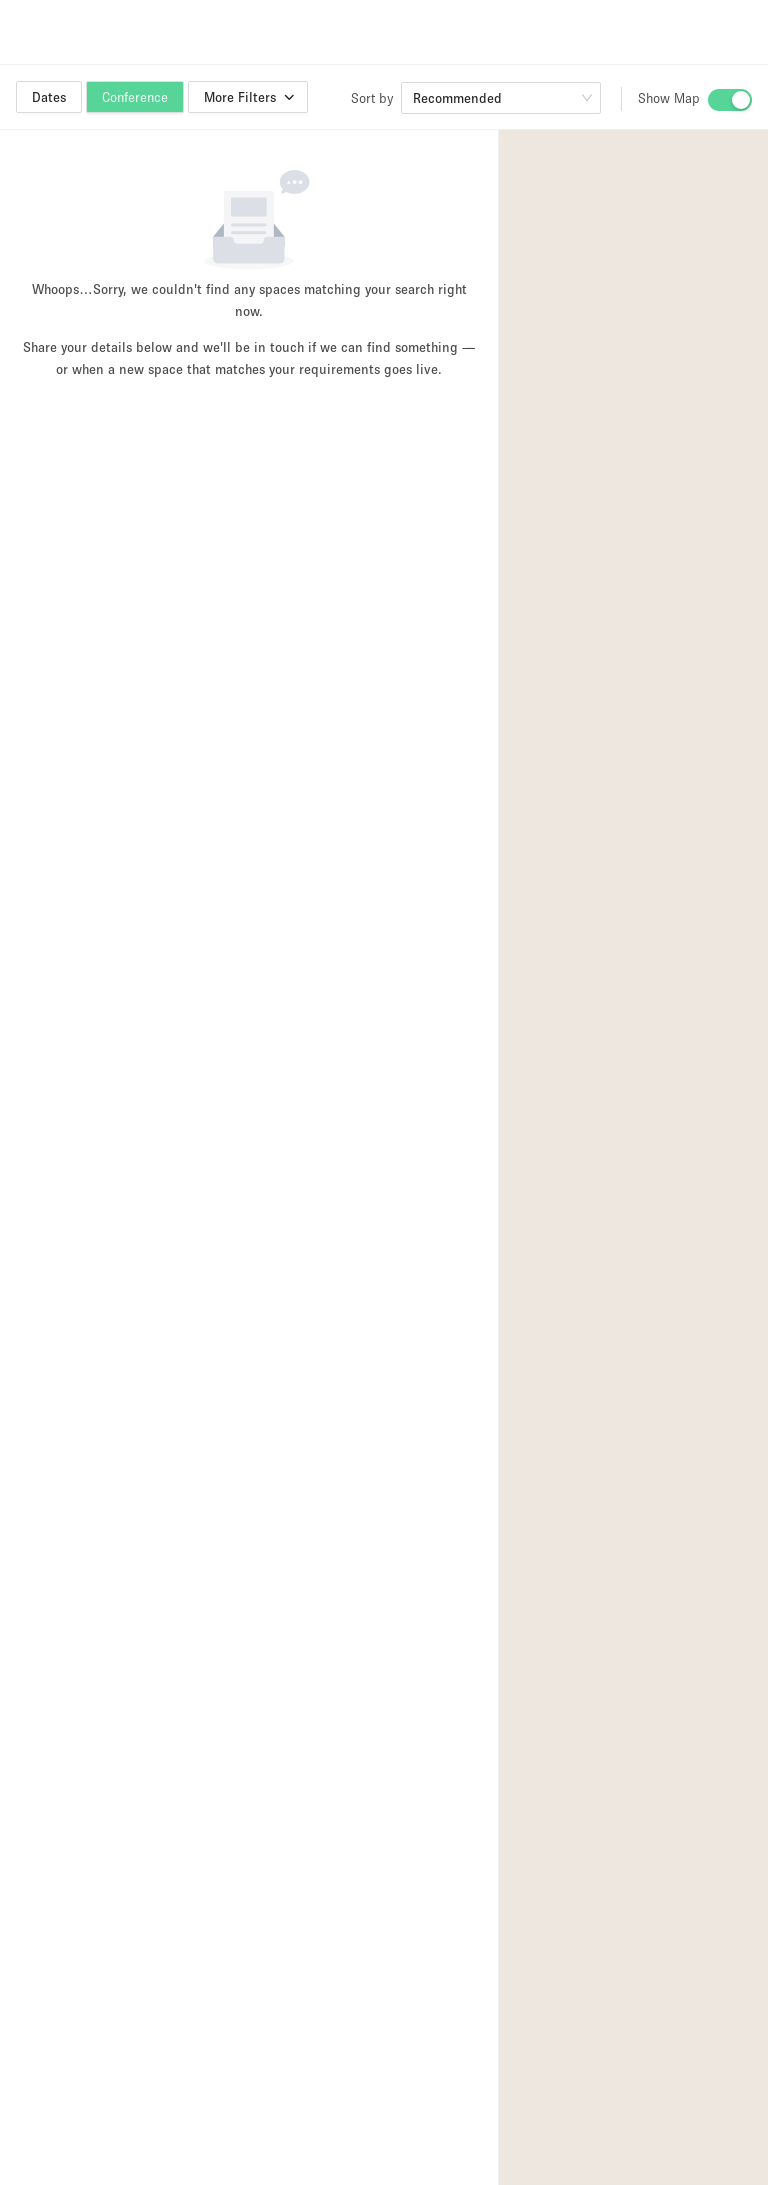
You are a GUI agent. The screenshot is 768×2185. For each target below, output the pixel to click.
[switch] (730, 100)
